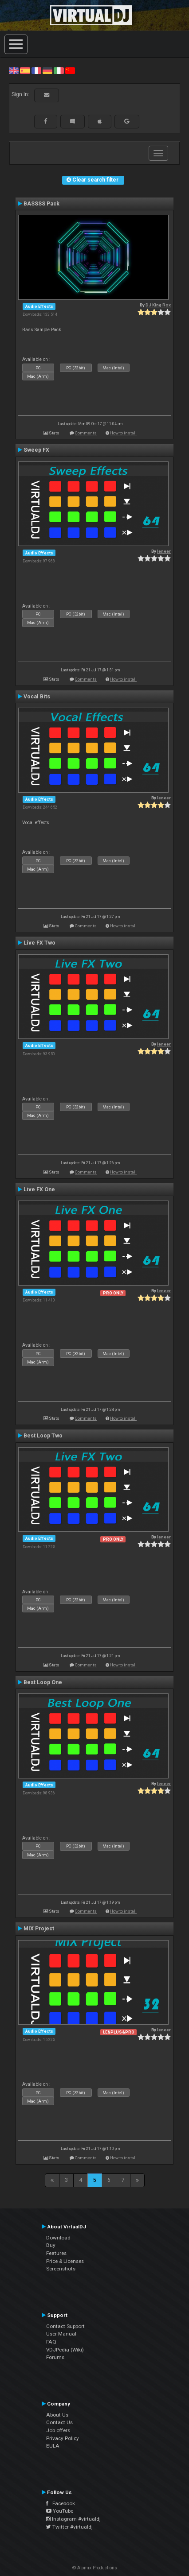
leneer (164, 551)
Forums (55, 2357)
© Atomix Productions (94, 2568)
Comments (86, 432)
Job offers (58, 2430)
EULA (52, 2446)
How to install (123, 432)
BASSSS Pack (41, 204)
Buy (50, 2245)
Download (58, 2238)
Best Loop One (43, 1682)
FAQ (51, 2342)
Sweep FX (36, 450)
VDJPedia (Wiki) (65, 2350)
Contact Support (65, 2326)
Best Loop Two (43, 1436)
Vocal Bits (37, 696)
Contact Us (59, 2422)
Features (56, 2253)
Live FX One (39, 1189)
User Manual (61, 2334)
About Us (57, 2415)
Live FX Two (39, 943)
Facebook (60, 2503)
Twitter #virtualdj (69, 2527)
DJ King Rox (158, 304)
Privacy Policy (62, 2438)
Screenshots (60, 2269)
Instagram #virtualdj (73, 2519)
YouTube (59, 2511)
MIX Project (39, 1928)
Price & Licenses (65, 2261)
